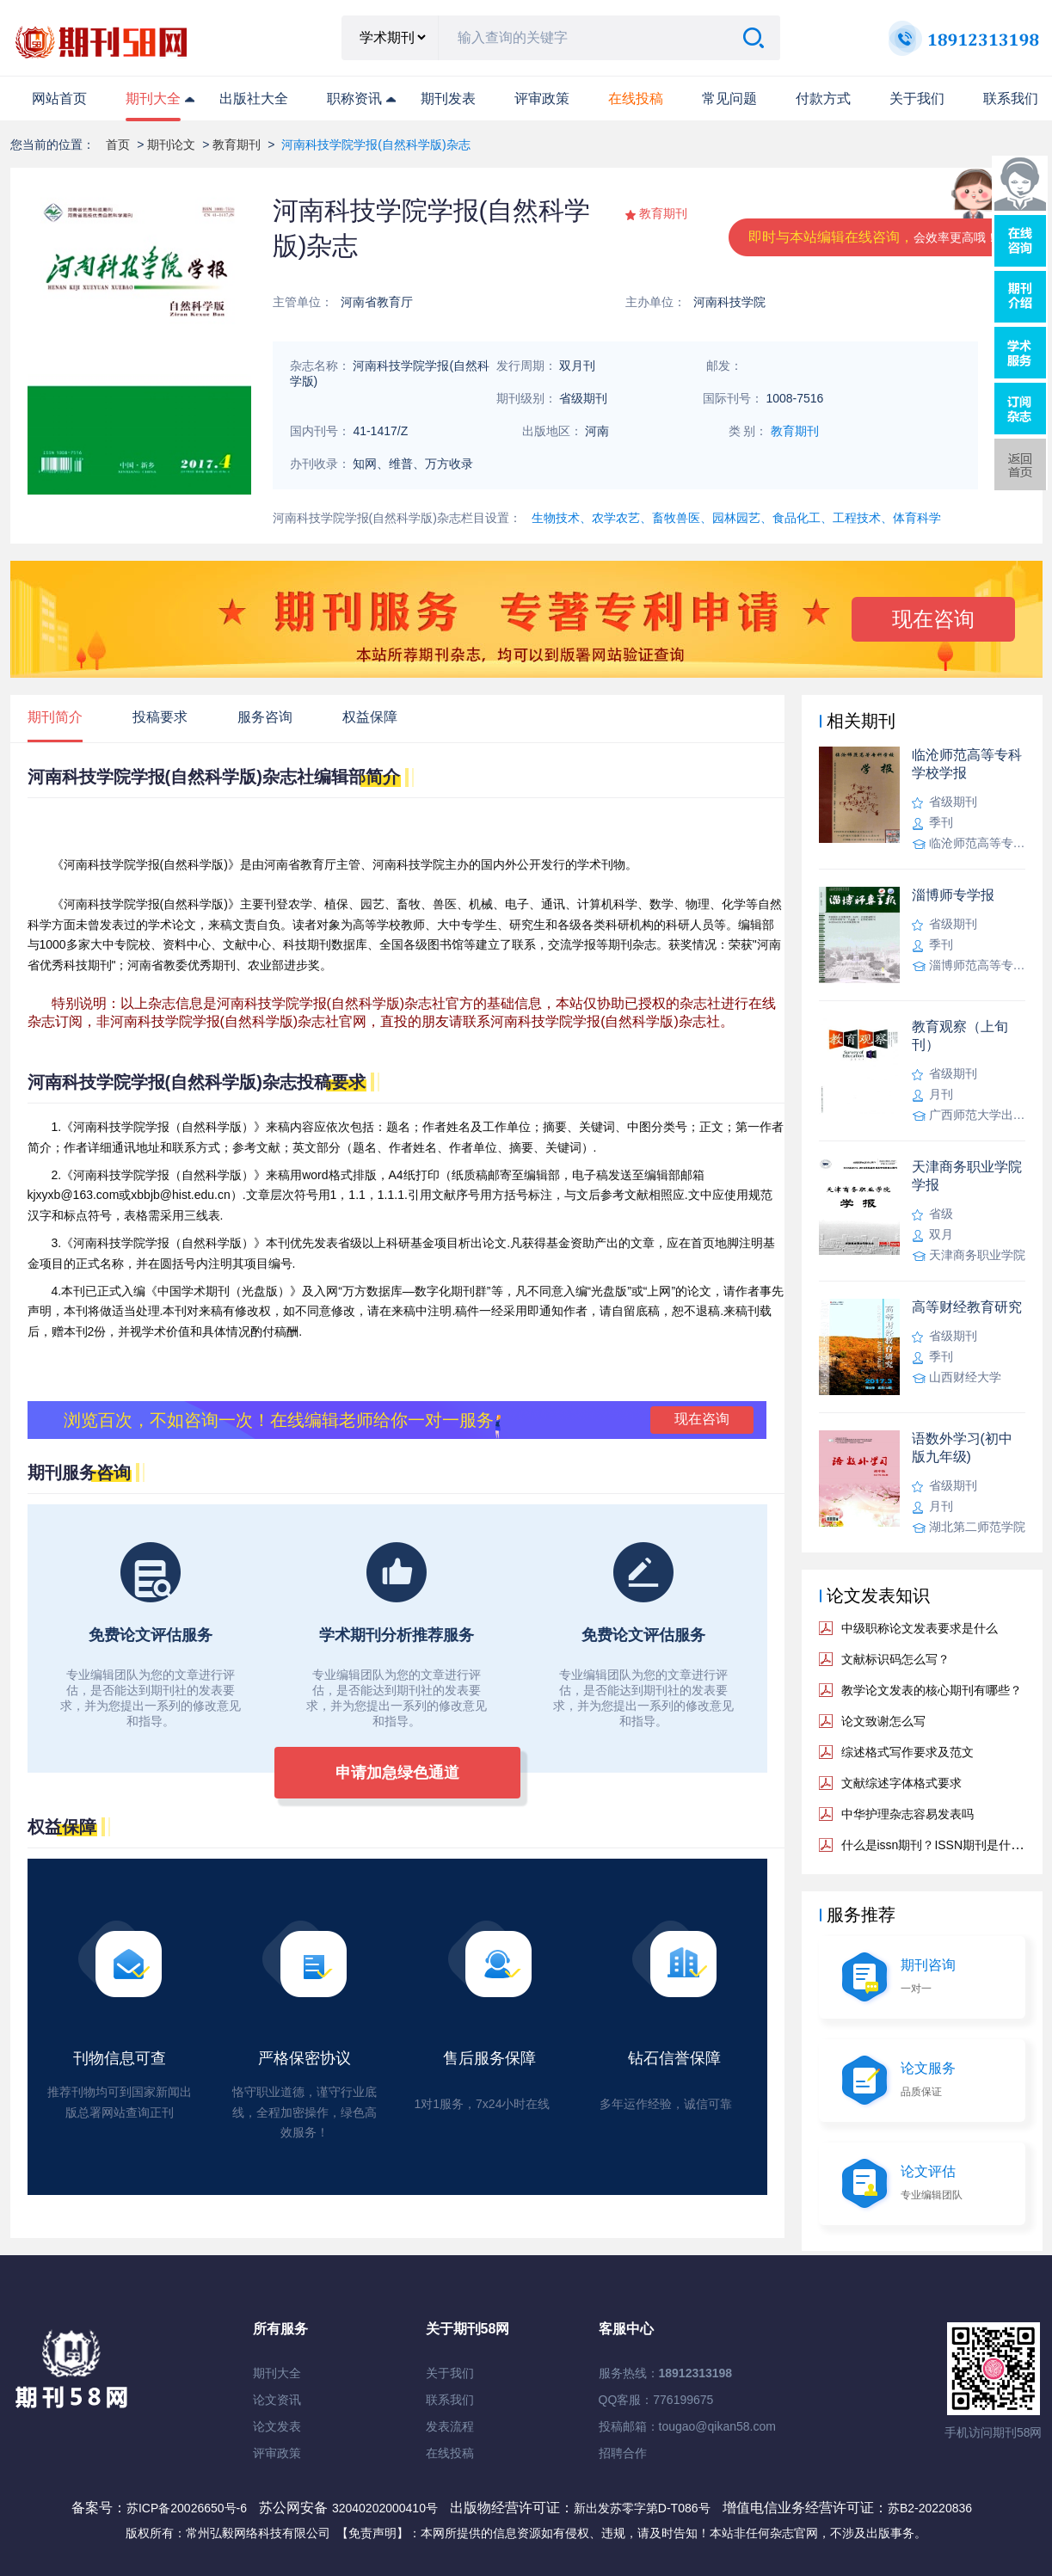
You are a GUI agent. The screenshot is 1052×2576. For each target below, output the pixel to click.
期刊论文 (171, 144)
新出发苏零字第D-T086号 (642, 2508)
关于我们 (916, 98)
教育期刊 (236, 144)
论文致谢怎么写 (883, 1721)
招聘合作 (623, 2453)
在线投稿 (450, 2453)
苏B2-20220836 (930, 2508)
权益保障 (369, 717)
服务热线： (666, 2373)
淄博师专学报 (953, 895)
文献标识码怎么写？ (895, 1659)
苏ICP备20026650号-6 (186, 2508)
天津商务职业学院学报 (967, 1175)
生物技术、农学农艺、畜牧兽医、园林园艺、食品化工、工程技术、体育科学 (736, 518)
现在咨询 (933, 618)
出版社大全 (253, 98)
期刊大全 (153, 98)
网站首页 (59, 98)
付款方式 (823, 98)
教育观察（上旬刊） (960, 1035)
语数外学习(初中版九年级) (962, 1447)
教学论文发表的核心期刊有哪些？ (931, 1690)
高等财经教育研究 (967, 1307)
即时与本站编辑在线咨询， (873, 237)
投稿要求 (160, 717)
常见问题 (729, 98)
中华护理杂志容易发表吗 (907, 1814)
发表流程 (450, 2426)
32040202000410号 (386, 2508)
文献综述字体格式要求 (901, 1783)
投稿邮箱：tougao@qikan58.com (687, 2426)
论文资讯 (277, 2400)
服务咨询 (264, 717)
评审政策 (541, 98)
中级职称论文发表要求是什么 (919, 1628)
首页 (118, 144)
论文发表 (277, 2426)
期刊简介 (55, 717)
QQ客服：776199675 (656, 2400)
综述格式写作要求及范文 (907, 1752)
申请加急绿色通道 (397, 1772)
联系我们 (1010, 98)
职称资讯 (354, 98)
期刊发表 (448, 98)
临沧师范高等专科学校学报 (967, 763)
